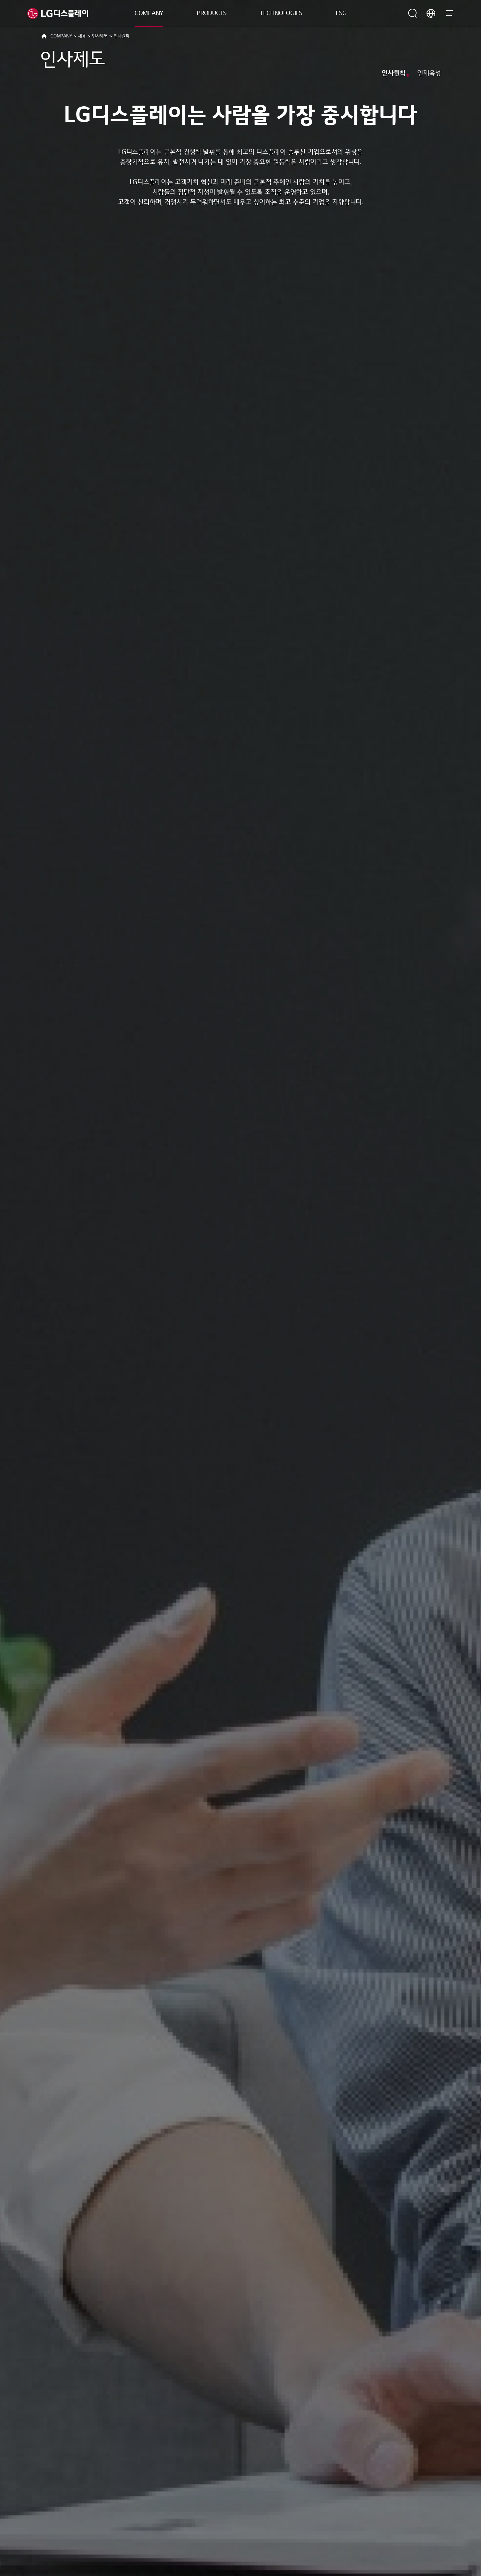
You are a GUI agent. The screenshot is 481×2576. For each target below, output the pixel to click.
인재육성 (429, 73)
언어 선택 (431, 13)
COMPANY (149, 13)
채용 (82, 35)
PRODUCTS (211, 13)
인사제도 (100, 35)
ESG (341, 13)
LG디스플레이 (58, 13)
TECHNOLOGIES (281, 13)
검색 (412, 13)
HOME (44, 36)
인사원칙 (394, 73)
